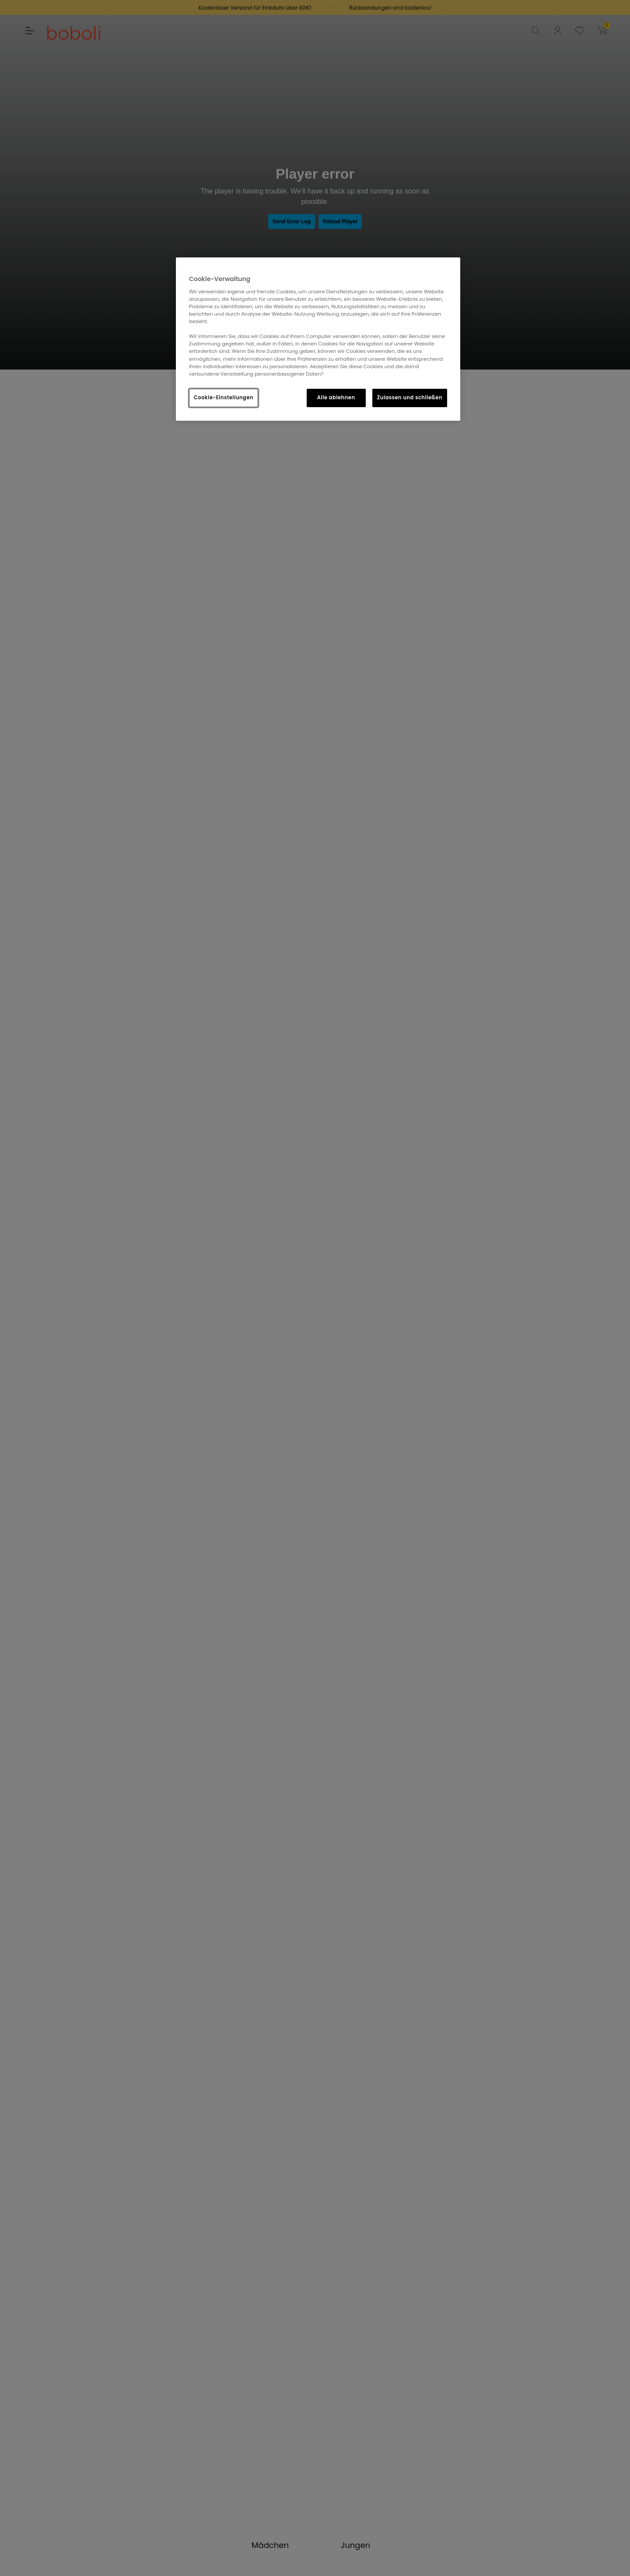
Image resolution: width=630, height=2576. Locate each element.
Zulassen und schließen (409, 397)
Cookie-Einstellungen (223, 397)
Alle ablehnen (336, 397)
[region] (318, 338)
